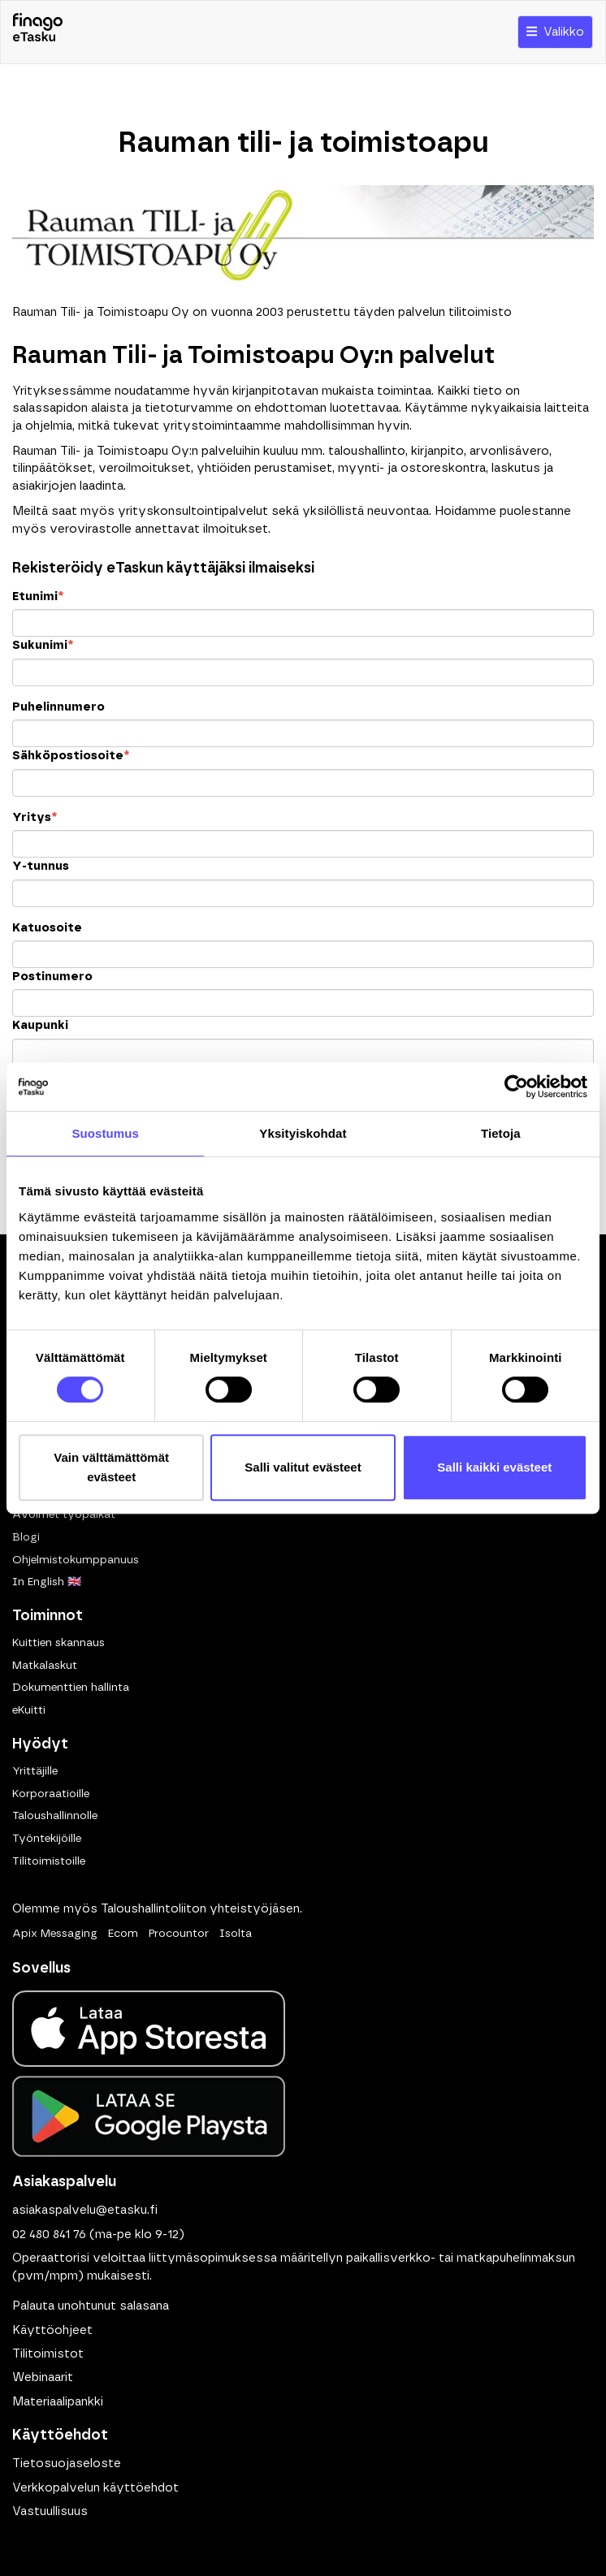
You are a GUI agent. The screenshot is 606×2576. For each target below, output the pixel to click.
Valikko (555, 31)
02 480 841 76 (49, 2234)
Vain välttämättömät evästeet (111, 1467)
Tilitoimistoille (48, 1861)
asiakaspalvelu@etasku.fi (85, 2210)
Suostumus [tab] (105, 1133)
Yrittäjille (35, 1771)
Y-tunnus (40, 866)
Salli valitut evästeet (303, 1467)
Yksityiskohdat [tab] (302, 1133)
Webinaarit (42, 2377)
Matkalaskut (44, 1665)
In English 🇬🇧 (46, 1582)
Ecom (123, 1933)
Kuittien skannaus (58, 1643)
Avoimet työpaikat (63, 1514)
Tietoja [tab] (501, 1133)
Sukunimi (42, 645)
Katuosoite (47, 928)
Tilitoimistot (48, 2354)
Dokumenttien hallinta (70, 1687)
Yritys (34, 817)
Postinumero (52, 976)
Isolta (235, 1933)
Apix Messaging (54, 1933)
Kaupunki (40, 1025)
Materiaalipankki (57, 2402)
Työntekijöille (46, 1838)
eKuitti (28, 1710)
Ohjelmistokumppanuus (75, 1560)
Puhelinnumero (58, 707)
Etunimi (37, 596)
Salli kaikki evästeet (494, 1467)
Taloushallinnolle (54, 1816)
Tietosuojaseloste (66, 2463)
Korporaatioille (50, 1794)
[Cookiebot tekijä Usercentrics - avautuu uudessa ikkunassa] (516, 1086)
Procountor (179, 1933)
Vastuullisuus (50, 2511)
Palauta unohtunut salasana (90, 2306)
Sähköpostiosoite (70, 756)
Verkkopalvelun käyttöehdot (95, 2488)
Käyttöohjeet (52, 2330)
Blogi (26, 1537)
